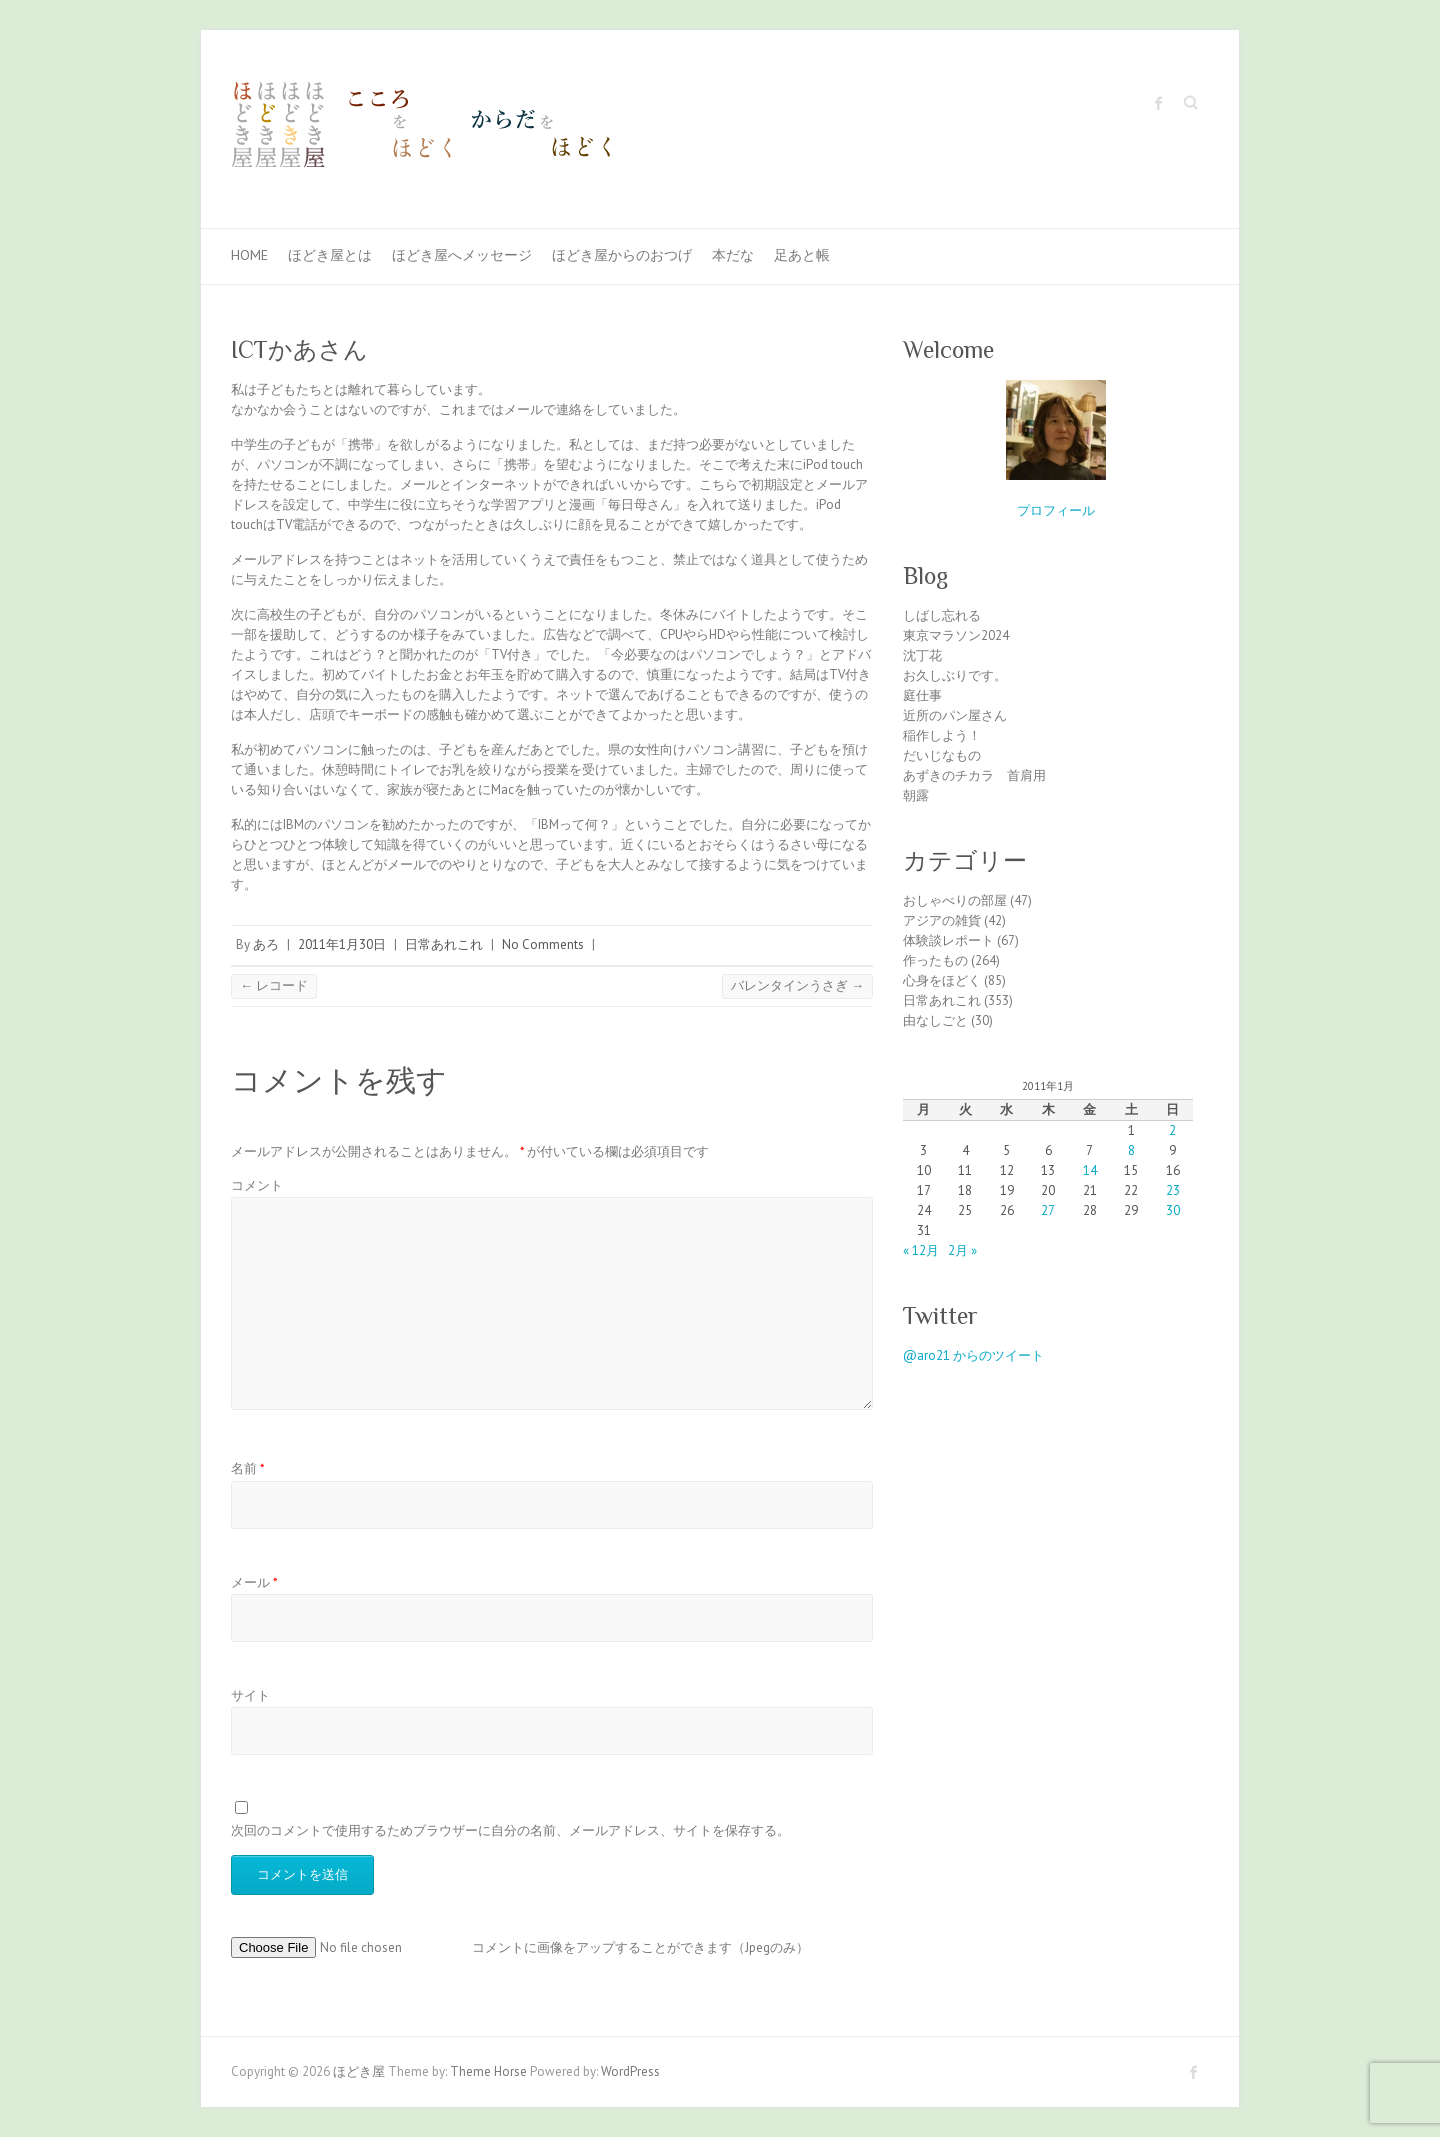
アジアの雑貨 (942, 920)
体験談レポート (948, 940)
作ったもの (935, 960)
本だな (733, 255)
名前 (248, 1468)
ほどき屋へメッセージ (462, 255)
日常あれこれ (444, 944)
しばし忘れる (942, 615)
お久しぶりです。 (955, 675)
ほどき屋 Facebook (1159, 103)
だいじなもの (942, 755)
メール (254, 1582)
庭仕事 (922, 695)
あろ (266, 944)
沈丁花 (922, 655)
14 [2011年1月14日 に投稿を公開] (1090, 1170)
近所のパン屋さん (955, 715)
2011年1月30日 (342, 944)
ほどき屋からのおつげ (622, 255)
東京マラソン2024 (956, 635)
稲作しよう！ (942, 735)
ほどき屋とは (330, 255)
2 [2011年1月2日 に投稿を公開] (1172, 1130)
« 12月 (921, 1250)
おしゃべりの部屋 (955, 900)
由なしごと (935, 1020)
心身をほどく (942, 980)
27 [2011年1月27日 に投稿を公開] (1048, 1210)
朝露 (916, 795)
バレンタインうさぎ (797, 985)
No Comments (543, 944)
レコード (274, 985)
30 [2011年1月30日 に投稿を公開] (1173, 1210)
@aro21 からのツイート (973, 1355)
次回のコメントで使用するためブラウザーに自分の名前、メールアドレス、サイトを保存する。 (510, 1830)
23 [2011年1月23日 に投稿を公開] (1173, 1190)
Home (249, 255)
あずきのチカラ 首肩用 (974, 775)
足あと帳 (802, 255)
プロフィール (1056, 510)
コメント (257, 1185)
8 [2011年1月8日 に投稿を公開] (1131, 1150)
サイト (250, 1695)
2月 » (962, 1250)
